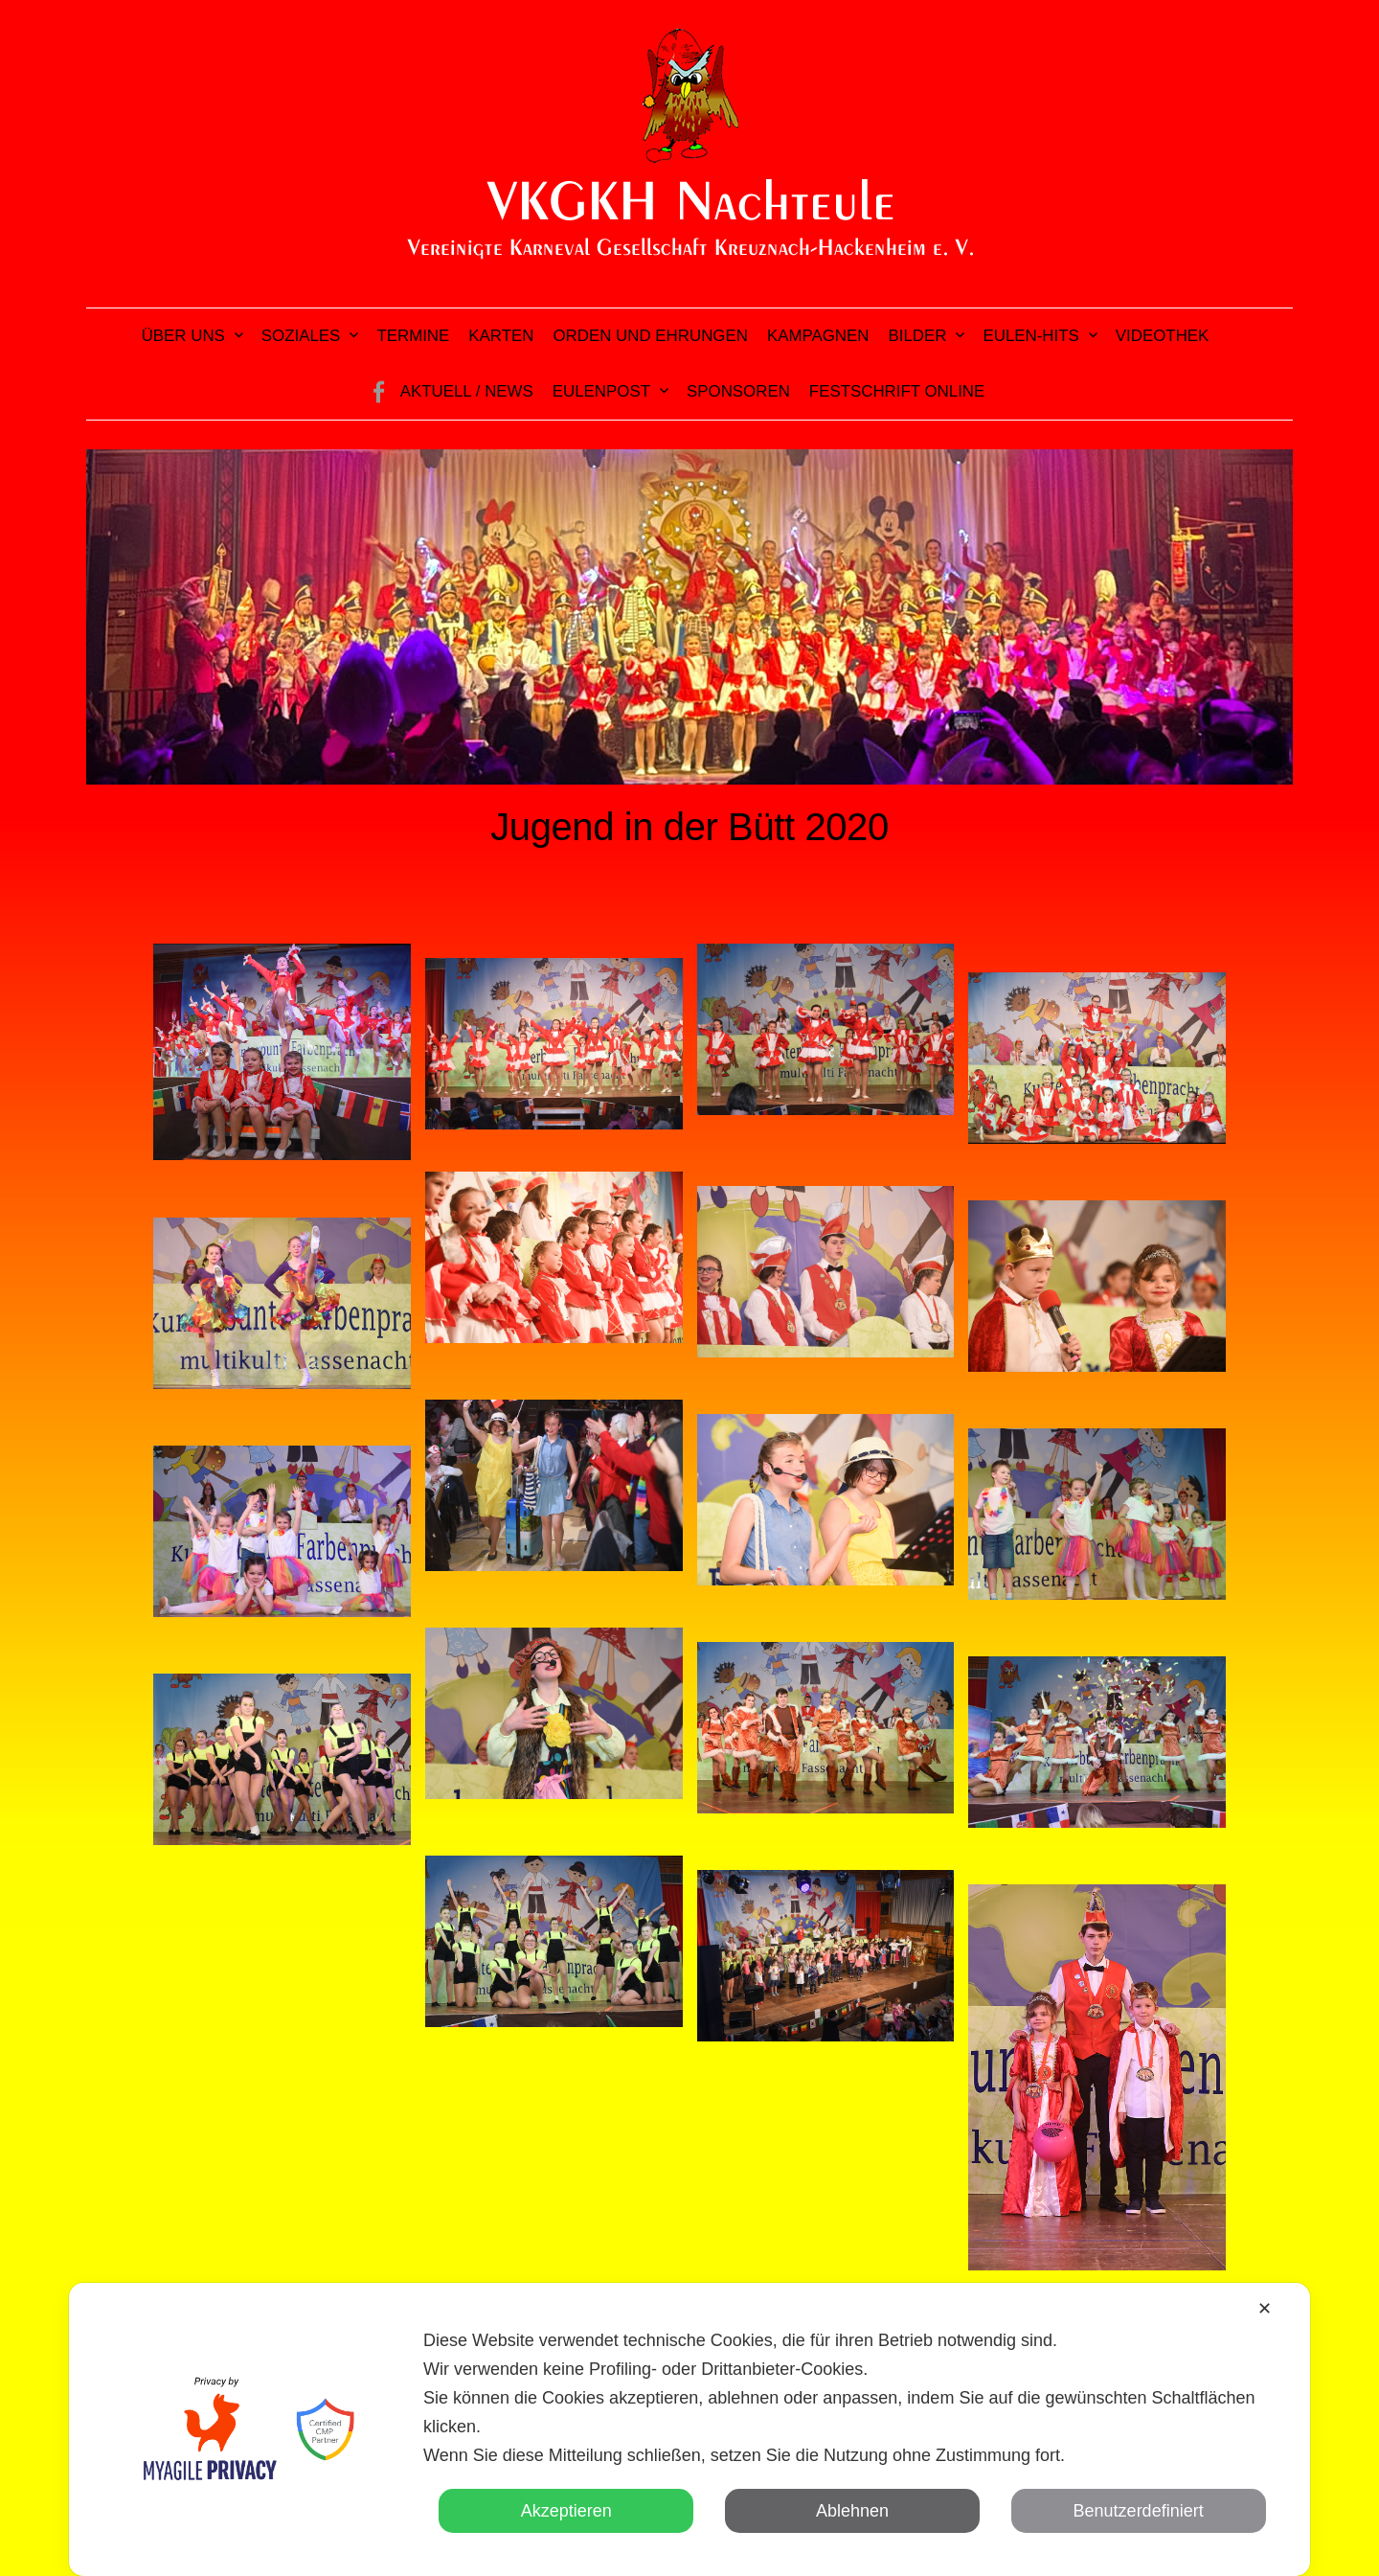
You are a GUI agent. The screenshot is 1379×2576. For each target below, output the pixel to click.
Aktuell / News (466, 391)
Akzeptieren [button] (566, 2510)
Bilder (918, 336)
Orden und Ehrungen (650, 336)
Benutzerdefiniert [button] (1139, 2510)
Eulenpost (601, 391)
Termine (412, 336)
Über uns (183, 336)
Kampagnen (818, 336)
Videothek (1162, 336)
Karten (500, 336)
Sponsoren (738, 391)
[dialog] (689, 2429)
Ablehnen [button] (852, 2510)
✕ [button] (1264, 2308)
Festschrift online (896, 391)
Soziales (301, 336)
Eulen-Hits (1030, 336)
